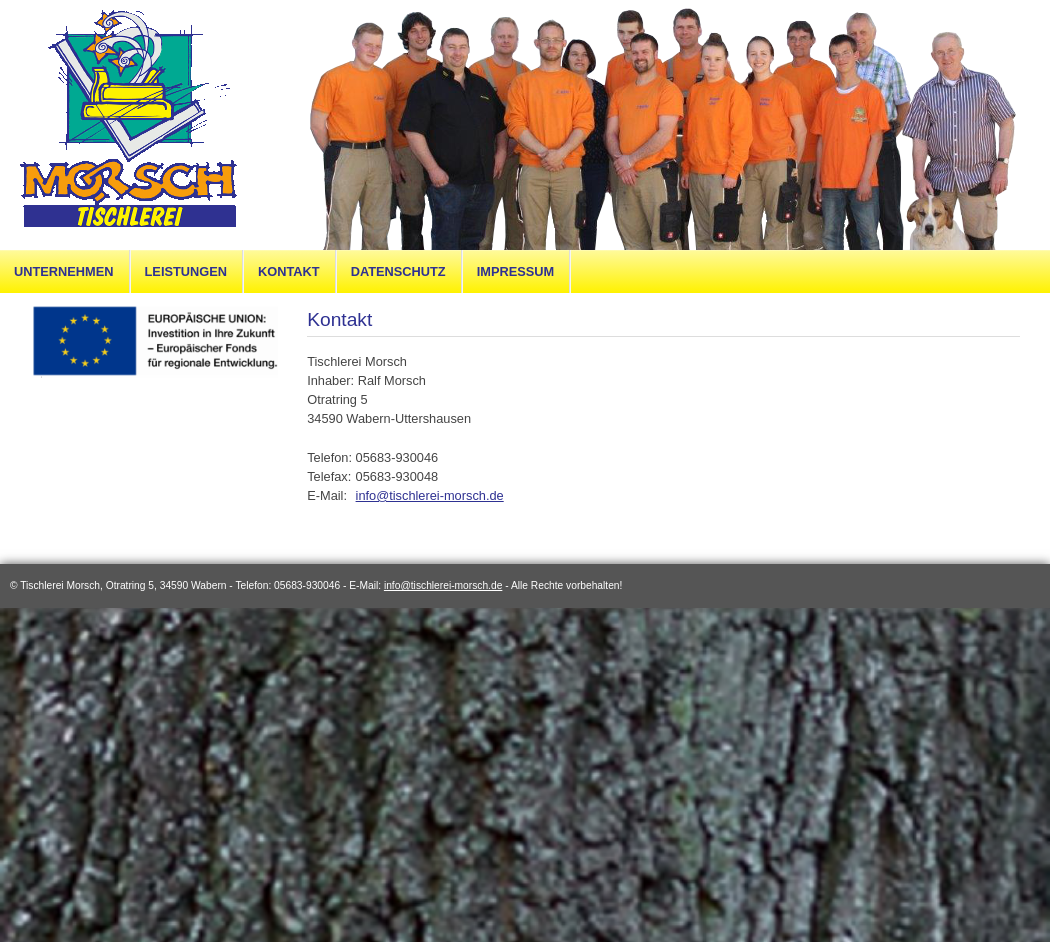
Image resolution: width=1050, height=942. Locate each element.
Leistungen (186, 271)
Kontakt (289, 271)
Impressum (516, 271)
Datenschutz (398, 271)
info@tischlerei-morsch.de (430, 495)
